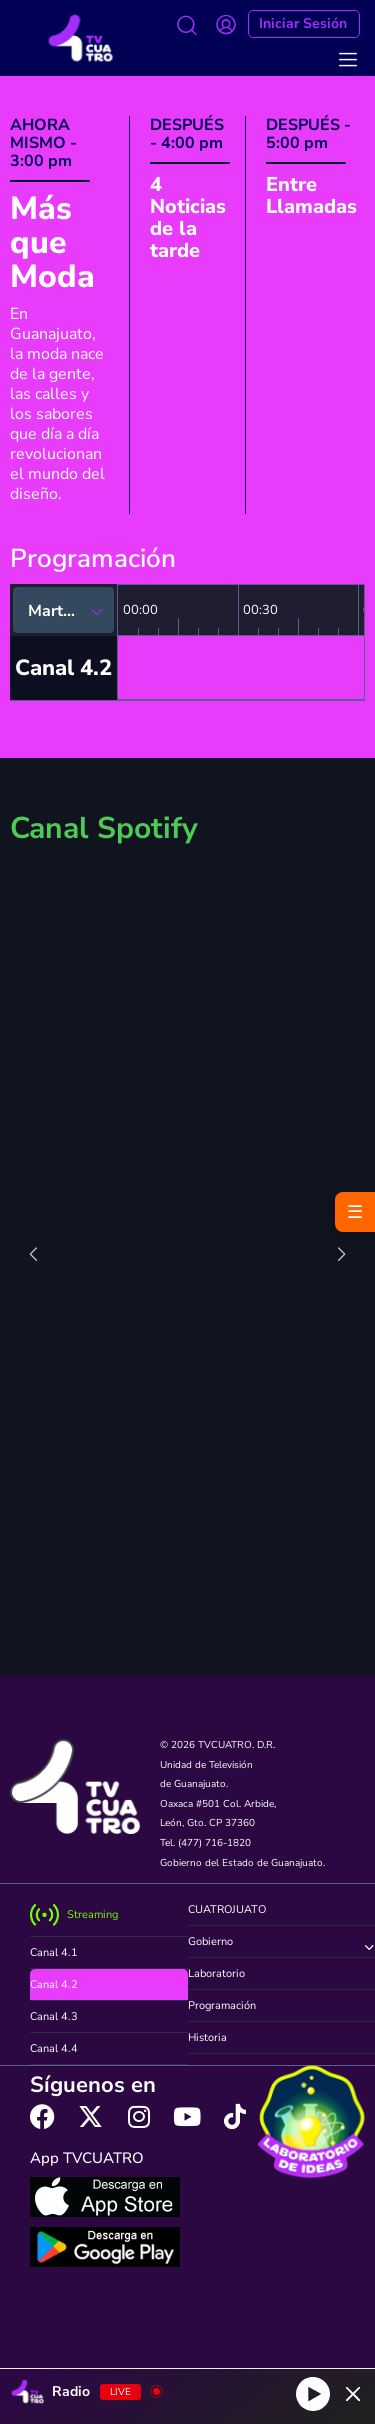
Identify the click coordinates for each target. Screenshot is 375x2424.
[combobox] (63, 610)
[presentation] (34, 1257)
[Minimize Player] (353, 2394)
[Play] (313, 2394)
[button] (174, 1657)
